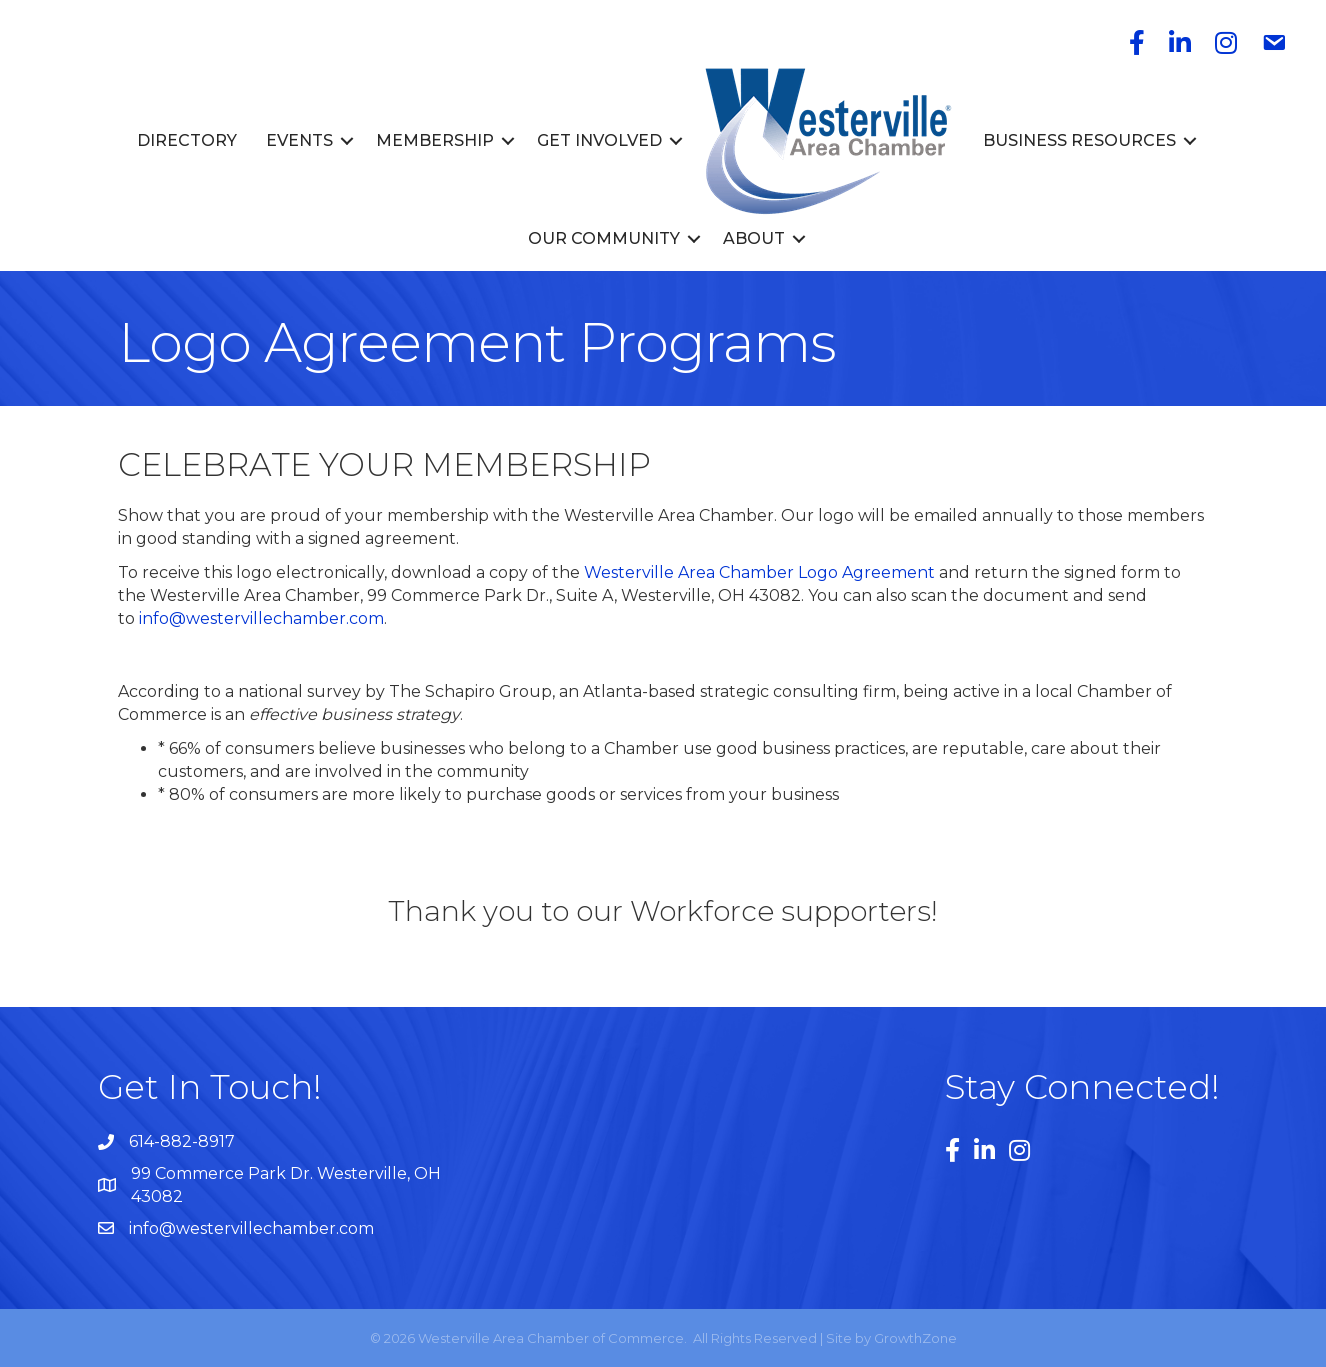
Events (299, 140)
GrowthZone (915, 1338)
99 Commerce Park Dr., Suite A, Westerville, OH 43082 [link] (584, 595)
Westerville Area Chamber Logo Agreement (759, 572)
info (154, 618)
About (754, 238)
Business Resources (1079, 140)
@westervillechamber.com (276, 618)
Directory (187, 140)
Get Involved (599, 140)
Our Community (604, 238)
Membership (435, 140)
